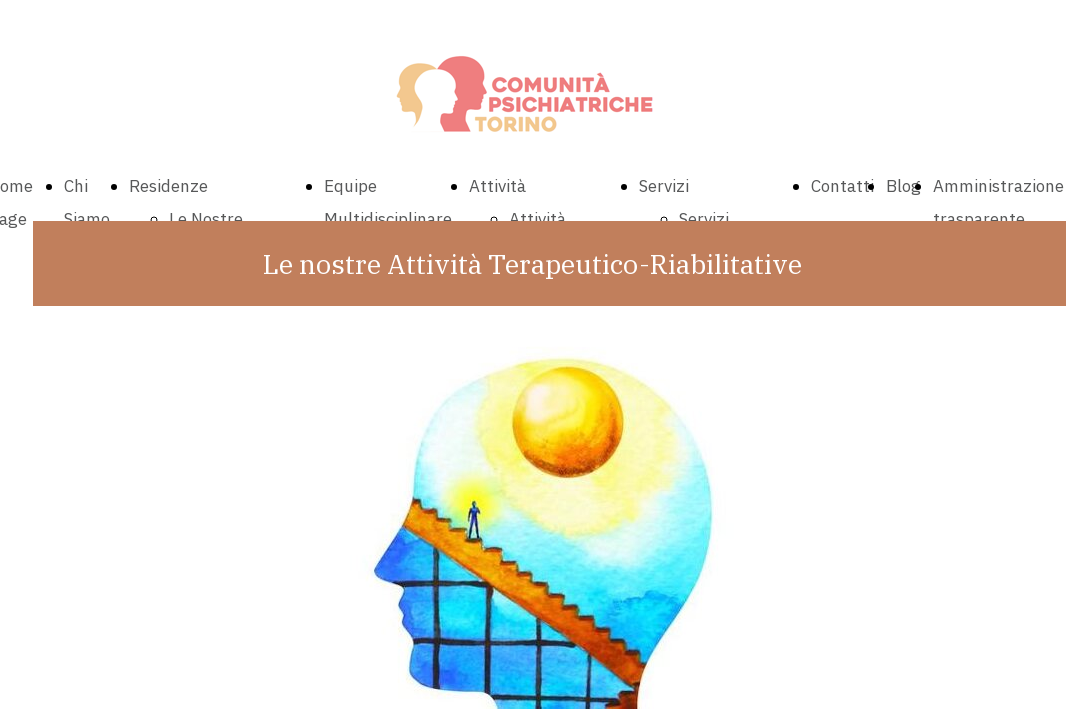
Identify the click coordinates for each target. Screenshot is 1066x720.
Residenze (168, 186)
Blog (903, 186)
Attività (497, 186)
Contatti (842, 186)
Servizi (664, 186)
